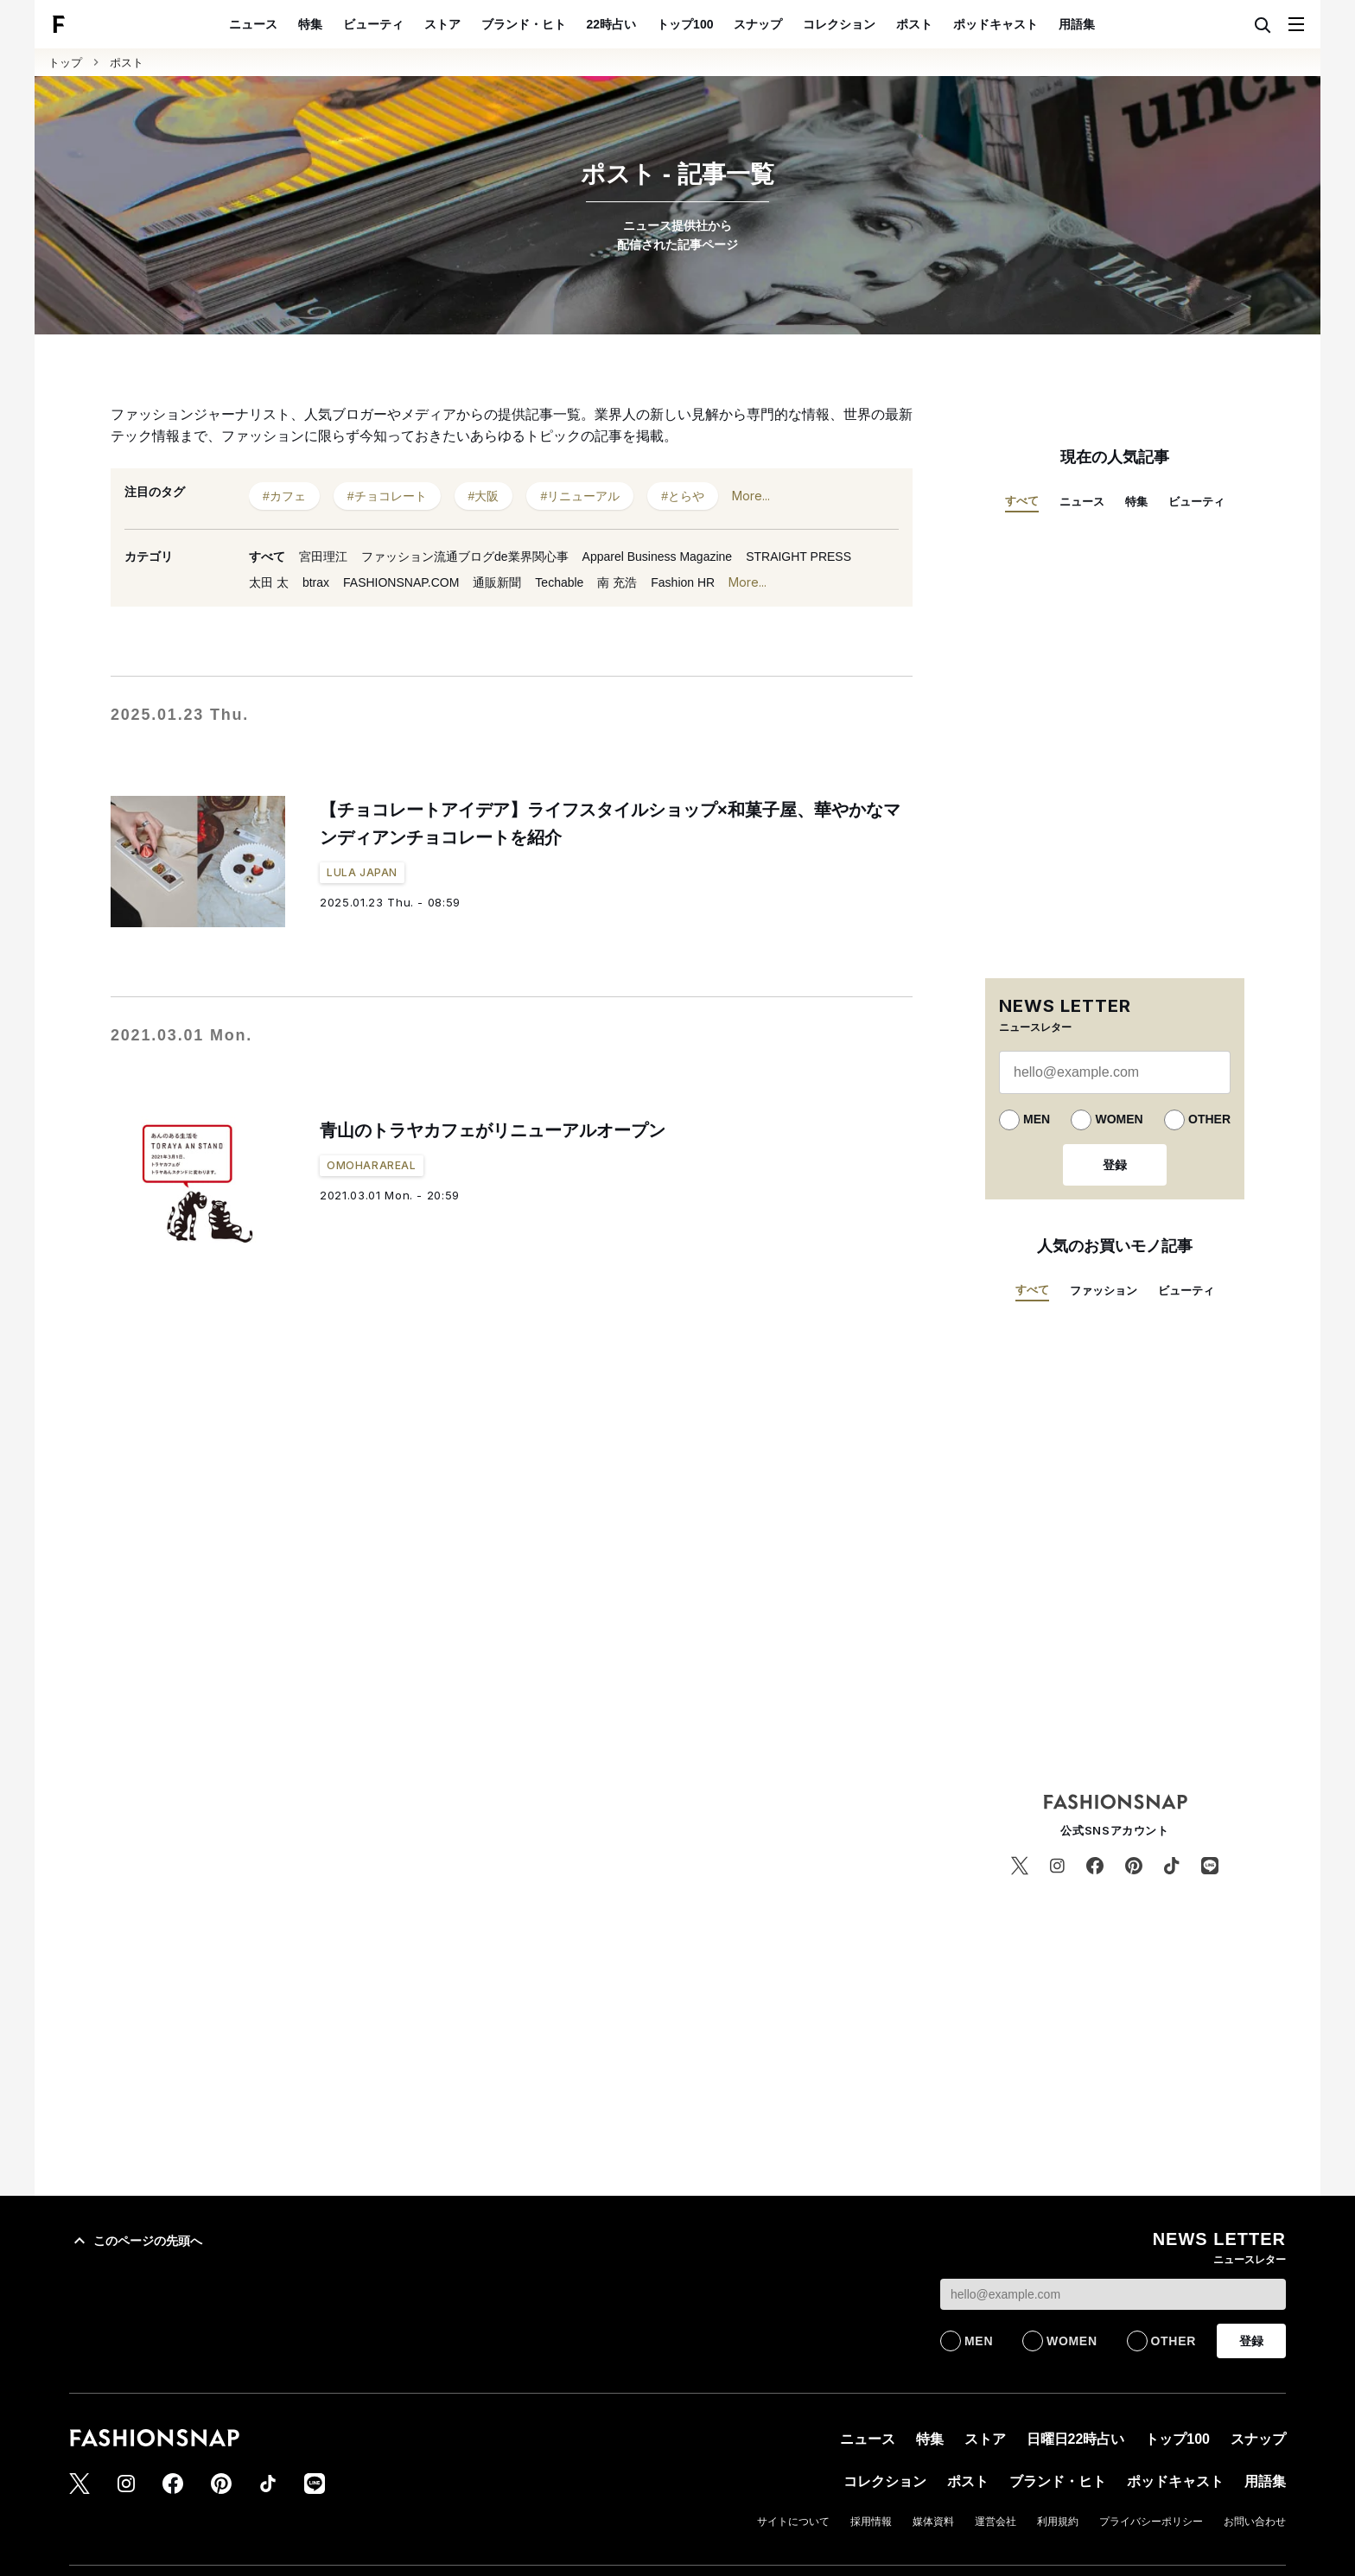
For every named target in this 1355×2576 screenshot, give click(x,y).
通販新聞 (497, 582)
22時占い (612, 24)
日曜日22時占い (1076, 2439)
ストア (442, 24)
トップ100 (685, 24)
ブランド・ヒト (523, 24)
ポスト (914, 24)
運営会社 (995, 2522)
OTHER (1209, 1119)
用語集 (1077, 24)
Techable (559, 582)
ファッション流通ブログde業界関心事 (465, 556)
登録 (1115, 1165)
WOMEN (1118, 1119)
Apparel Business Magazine (657, 556)
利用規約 (1057, 2522)
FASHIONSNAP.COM (401, 582)
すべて (267, 556)
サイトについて (793, 2522)
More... (751, 495)
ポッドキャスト (995, 24)
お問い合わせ (1255, 2522)
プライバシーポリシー (1151, 2522)
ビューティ (373, 24)
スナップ (758, 24)
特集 (310, 24)
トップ (65, 62)
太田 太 (269, 582)
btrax (315, 582)
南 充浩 (617, 582)
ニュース (253, 24)
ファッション (1103, 1290)
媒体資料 (933, 2522)
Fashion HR (683, 582)
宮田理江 (323, 556)
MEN (1036, 1119)
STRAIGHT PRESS (798, 556)
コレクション (839, 24)
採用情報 (871, 2522)
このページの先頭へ (135, 2240)
